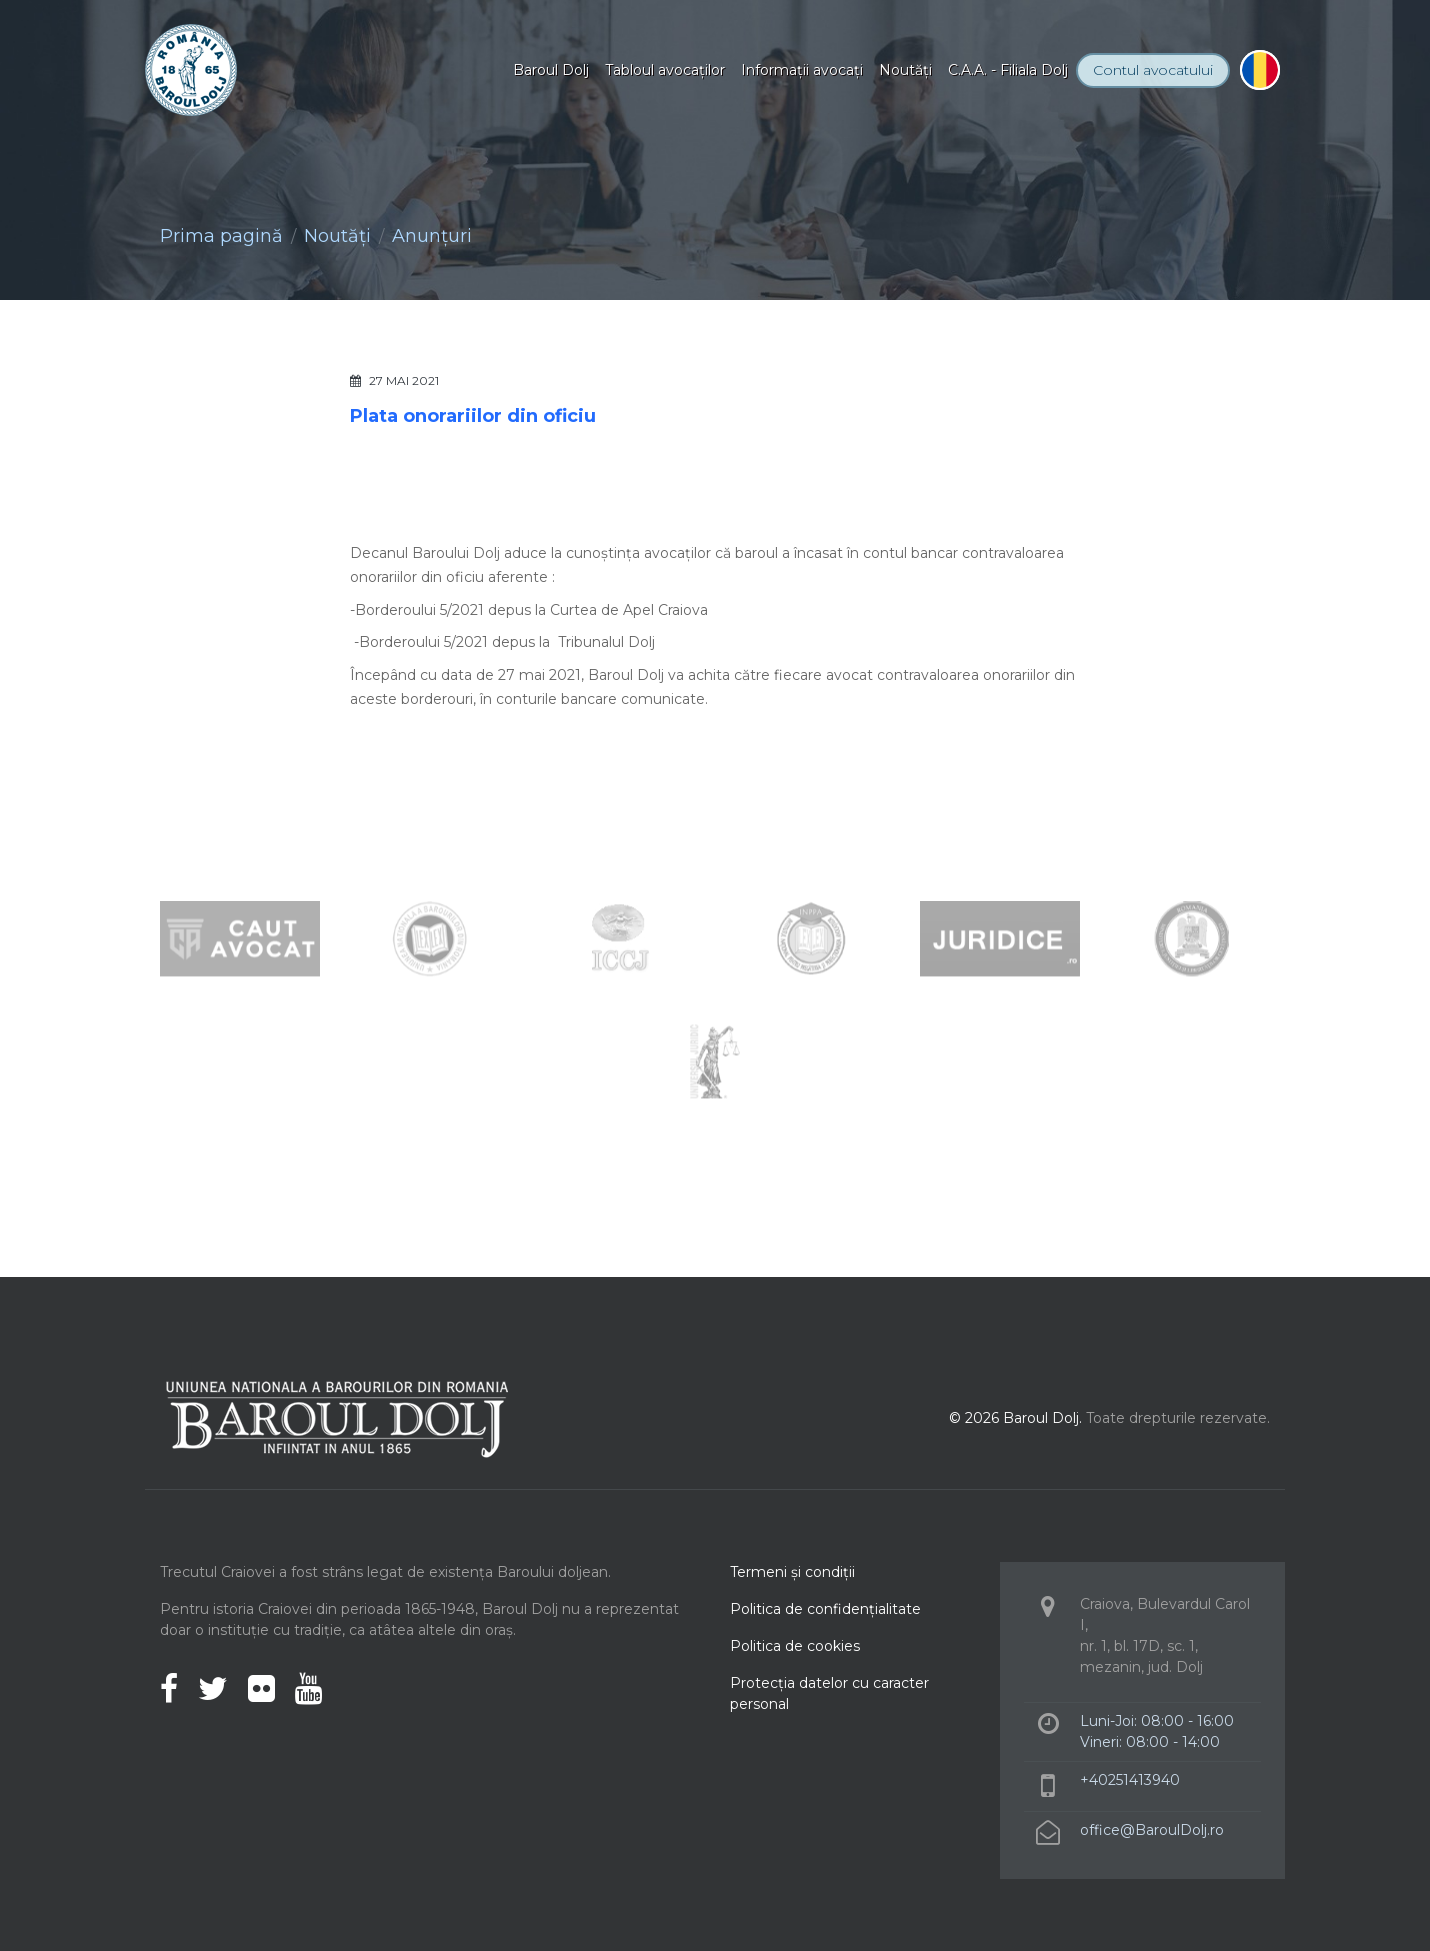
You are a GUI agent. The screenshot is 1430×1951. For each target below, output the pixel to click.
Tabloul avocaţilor (665, 70)
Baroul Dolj (551, 70)
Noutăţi (905, 70)
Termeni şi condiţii (792, 1572)
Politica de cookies (795, 1646)
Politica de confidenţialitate (825, 1609)
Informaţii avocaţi (802, 70)
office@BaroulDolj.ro (1152, 1830)
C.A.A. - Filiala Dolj (1008, 70)
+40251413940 (1130, 1780)
